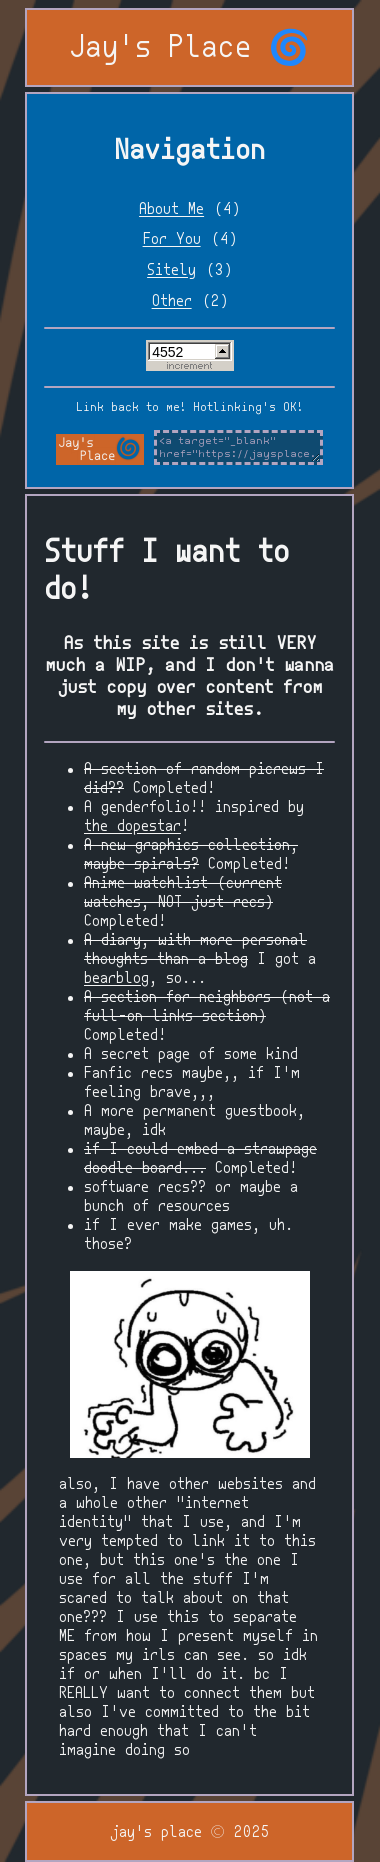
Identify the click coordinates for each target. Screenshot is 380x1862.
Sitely (171, 270)
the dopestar (132, 826)
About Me (171, 209)
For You (172, 239)
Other (172, 301)
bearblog (116, 978)
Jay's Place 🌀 (189, 49)
